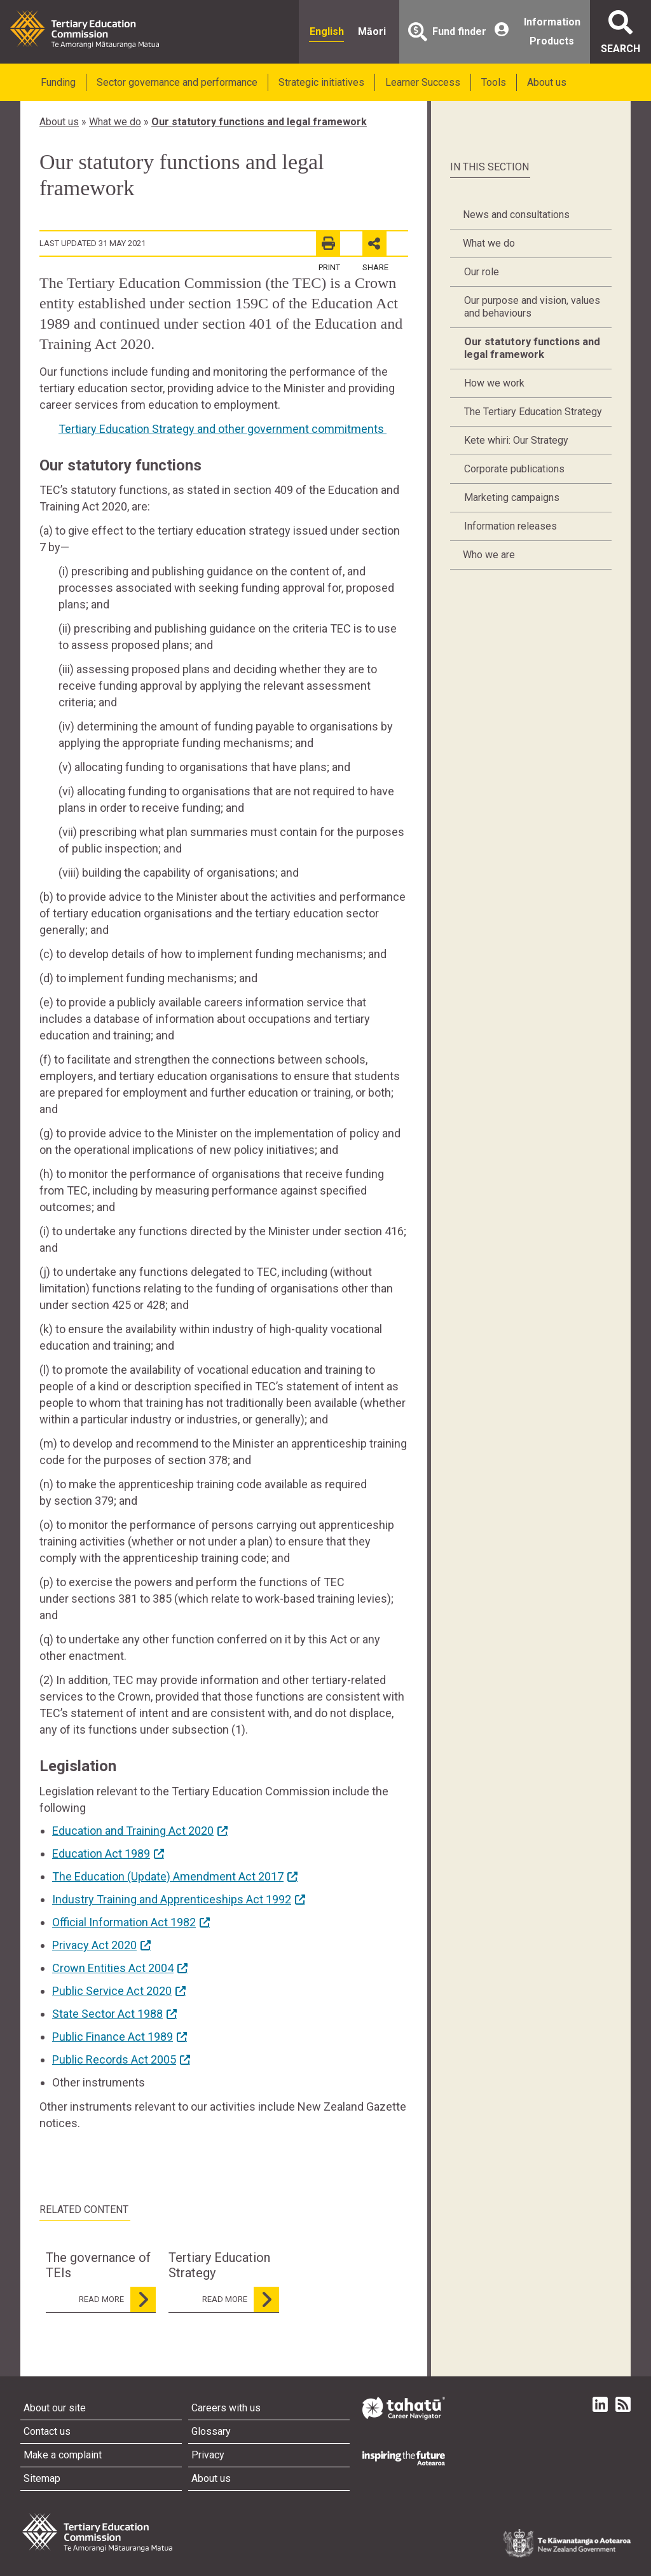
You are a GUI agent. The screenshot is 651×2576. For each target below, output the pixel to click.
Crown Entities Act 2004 (113, 1968)
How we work (494, 383)
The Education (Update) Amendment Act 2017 (168, 1876)
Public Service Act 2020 (112, 1990)
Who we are (489, 555)
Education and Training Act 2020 (133, 1830)
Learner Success (422, 82)
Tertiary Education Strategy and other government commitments (222, 428)
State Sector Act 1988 (107, 2013)
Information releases (510, 526)
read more (117, 2299)
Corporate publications (514, 469)
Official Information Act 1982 (124, 1922)
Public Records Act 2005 (114, 2059)
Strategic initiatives (321, 82)
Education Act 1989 (101, 1853)
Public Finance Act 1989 (112, 2036)
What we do (115, 122)
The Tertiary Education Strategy (533, 412)
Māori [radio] (372, 31)
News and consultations (516, 215)
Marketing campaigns (511, 497)
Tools (493, 82)
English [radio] (327, 31)
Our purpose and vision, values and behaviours (532, 306)
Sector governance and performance (177, 82)
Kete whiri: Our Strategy (516, 440)
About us (546, 82)
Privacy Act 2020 (94, 1945)
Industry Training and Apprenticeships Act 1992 (171, 1899)
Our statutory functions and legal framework (259, 122)
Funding (58, 82)
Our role (481, 272)
